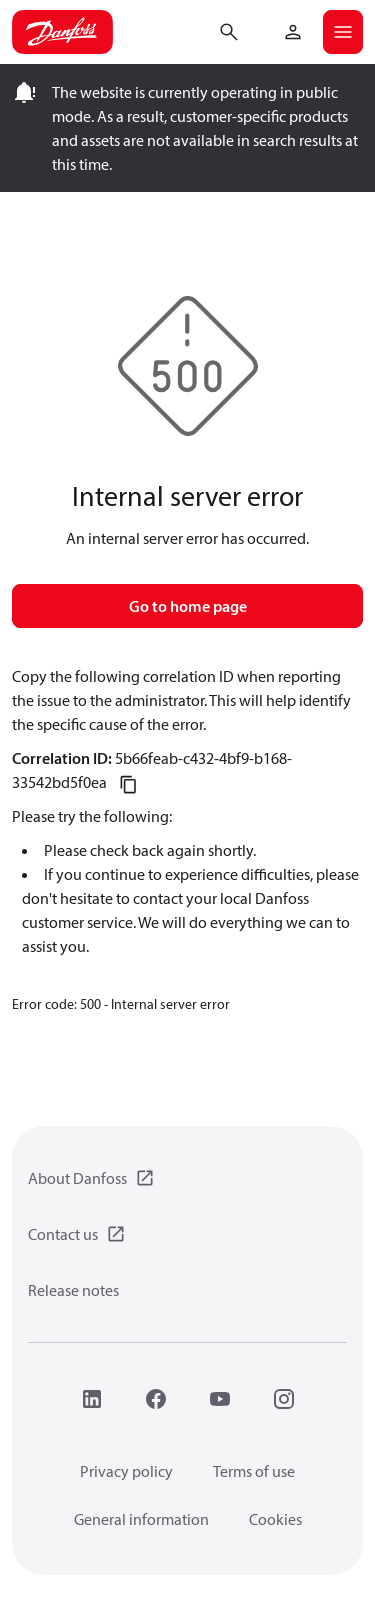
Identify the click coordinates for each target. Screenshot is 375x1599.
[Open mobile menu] (343, 32)
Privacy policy (126, 1471)
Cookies (275, 1519)
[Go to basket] (261, 30)
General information (141, 1519)
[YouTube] (220, 1399)
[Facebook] (156, 1399)
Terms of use (254, 1471)
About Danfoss (77, 1178)
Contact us (63, 1234)
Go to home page (188, 606)
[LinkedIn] (92, 1399)
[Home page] (62, 32)
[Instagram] (284, 1399)
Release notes (73, 1290)
